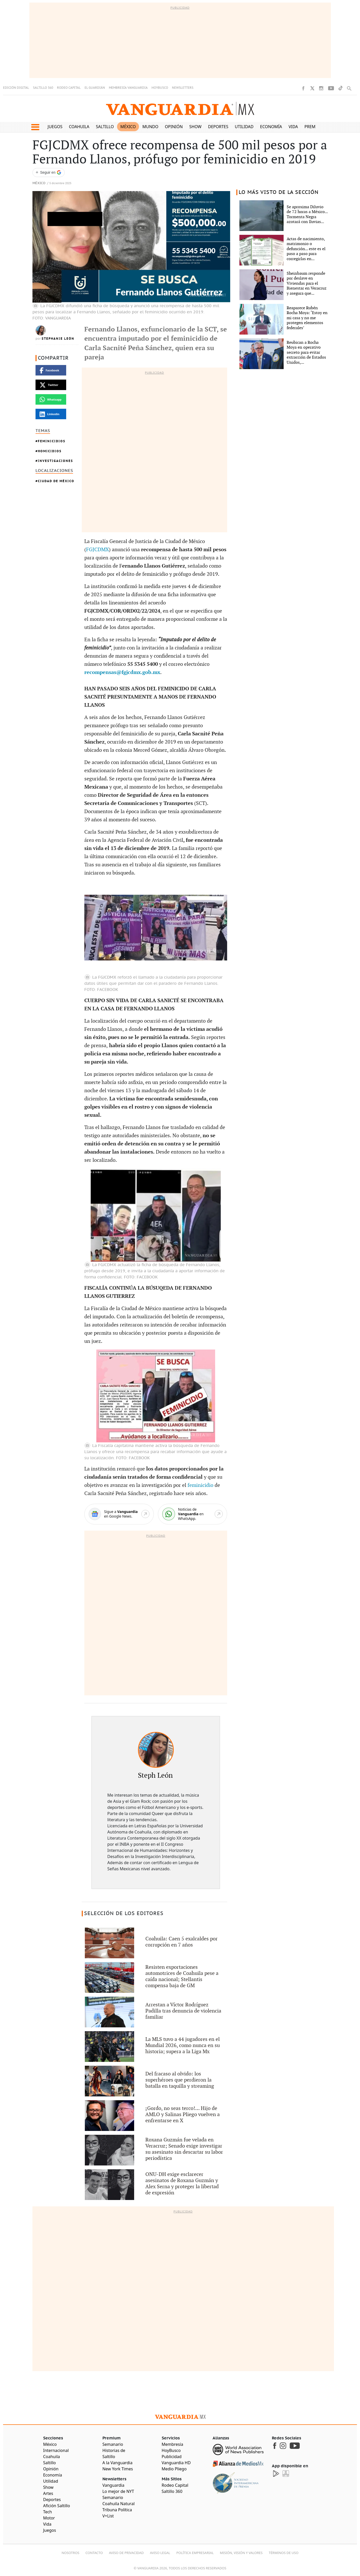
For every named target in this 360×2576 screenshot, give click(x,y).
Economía (271, 126)
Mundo (150, 126)
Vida (293, 126)
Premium (314, 126)
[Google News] (119, 1514)
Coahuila (79, 126)
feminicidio (201, 1485)
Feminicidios (51, 441)
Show (195, 126)
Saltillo (105, 126)
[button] (35, 127)
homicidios (50, 451)
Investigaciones (55, 461)
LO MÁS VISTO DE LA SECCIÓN (279, 192)
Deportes (218, 126)
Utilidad (244, 126)
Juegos (55, 126)
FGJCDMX (97, 550)
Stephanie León (58, 339)
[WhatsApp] (192, 1514)
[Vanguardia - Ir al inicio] (180, 108)
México (128, 126)
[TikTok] (340, 88)
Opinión (174, 126)
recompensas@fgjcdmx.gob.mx (122, 672)
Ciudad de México (56, 481)
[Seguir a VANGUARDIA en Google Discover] (48, 172)
